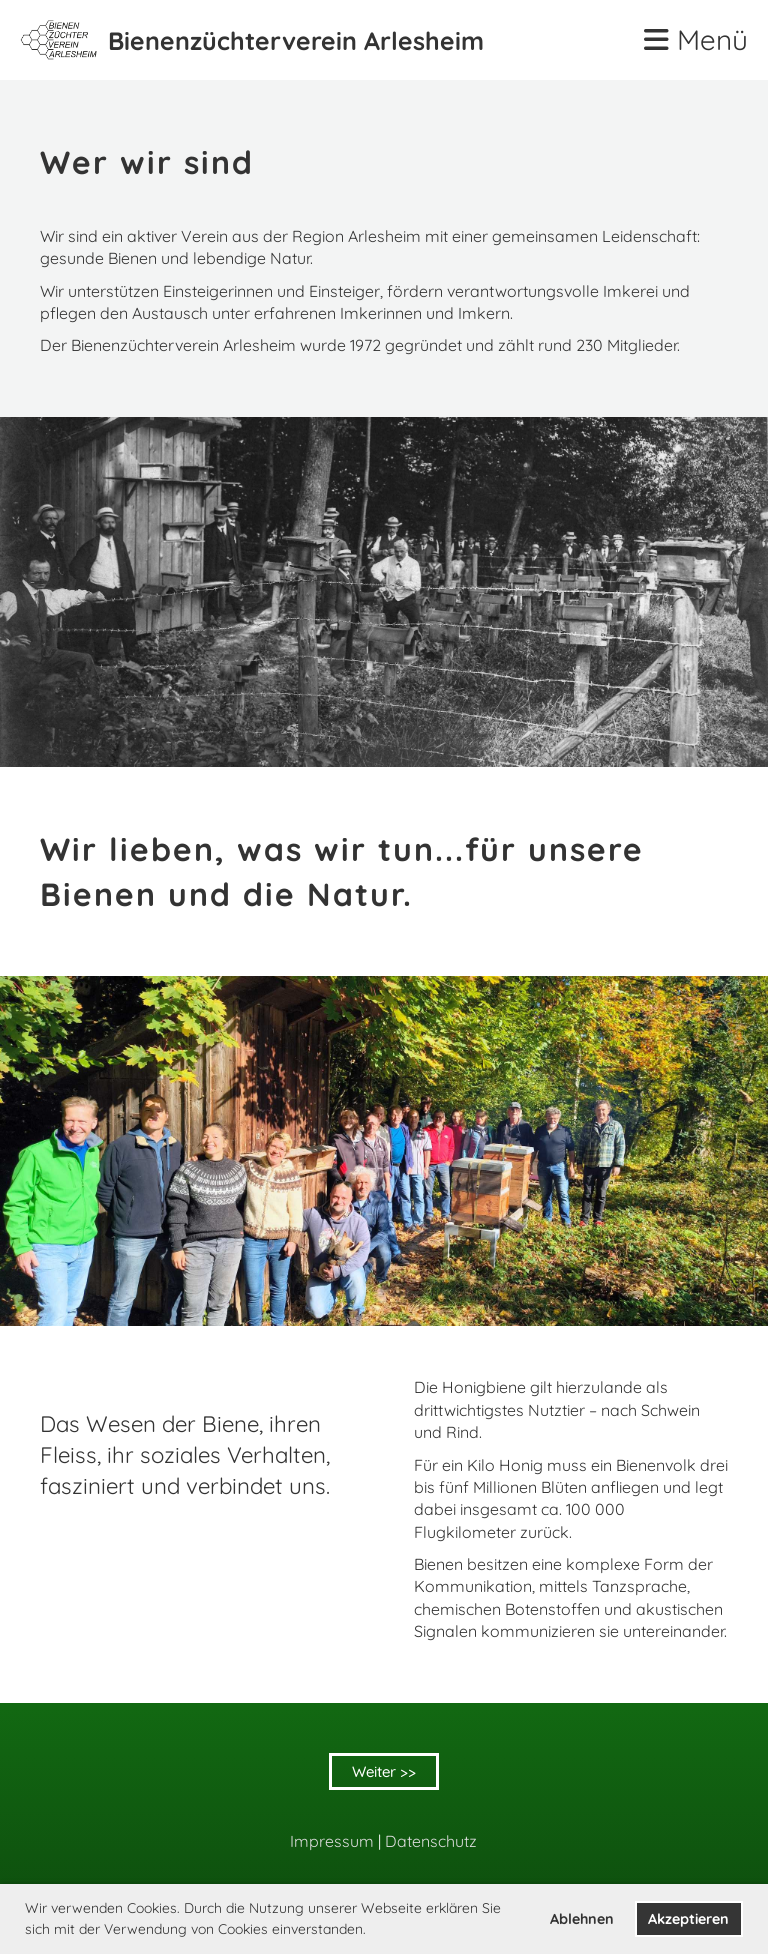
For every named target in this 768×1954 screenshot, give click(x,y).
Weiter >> (384, 1771)
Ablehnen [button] (582, 1919)
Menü (696, 39)
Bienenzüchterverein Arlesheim (296, 40)
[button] (373, 1931)
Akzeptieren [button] (688, 1919)
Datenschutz (431, 1841)
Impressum (332, 1841)
